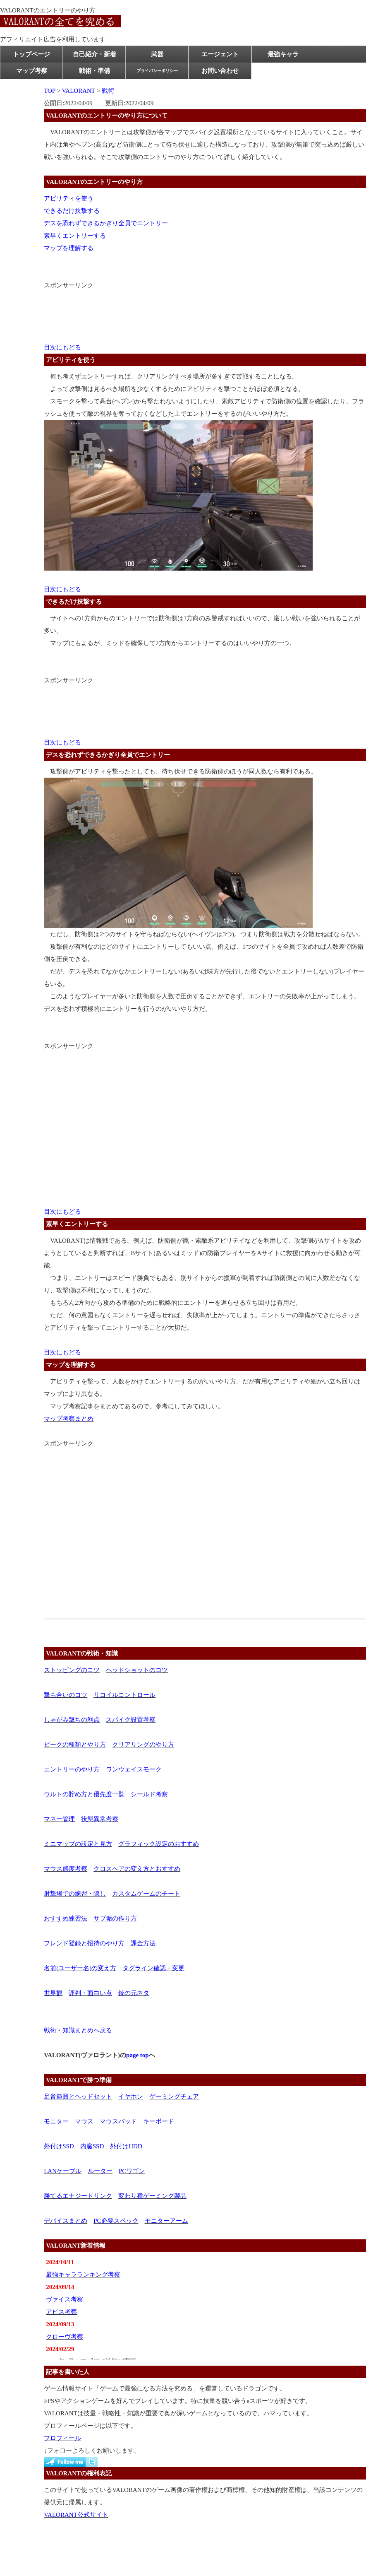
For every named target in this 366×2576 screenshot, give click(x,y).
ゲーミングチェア (174, 2096)
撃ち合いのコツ (65, 1695)
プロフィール (62, 2438)
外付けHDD (126, 2146)
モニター (56, 2121)
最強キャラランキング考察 (83, 2274)
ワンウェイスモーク (134, 1769)
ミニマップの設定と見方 (78, 1844)
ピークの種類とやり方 (75, 1744)
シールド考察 (149, 1794)
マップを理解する (68, 248)
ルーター (100, 2171)
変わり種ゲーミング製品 (152, 2196)
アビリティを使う (68, 198)
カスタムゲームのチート (146, 1893)
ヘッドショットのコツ (137, 1670)
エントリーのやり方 (72, 1769)
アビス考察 (61, 2312)
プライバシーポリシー (157, 70)
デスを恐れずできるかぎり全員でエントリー (106, 223)
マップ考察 (31, 70)
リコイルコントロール (124, 1695)
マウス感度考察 (65, 1868)
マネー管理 (59, 1819)
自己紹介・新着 (94, 54)
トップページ (31, 54)
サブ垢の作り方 (115, 1918)
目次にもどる (62, 347)
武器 (157, 54)
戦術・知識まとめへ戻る (78, 2030)
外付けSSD (59, 2146)
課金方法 (143, 1943)
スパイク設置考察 (130, 1719)
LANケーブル (62, 2171)
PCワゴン (132, 2171)
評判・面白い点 (90, 1993)
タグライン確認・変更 (153, 1968)
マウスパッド (118, 2121)
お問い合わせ (220, 70)
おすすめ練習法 (65, 1918)
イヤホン (130, 2096)
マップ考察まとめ (68, 1418)
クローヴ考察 (64, 2336)
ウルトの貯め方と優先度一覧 (84, 1794)
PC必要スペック (115, 2220)
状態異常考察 (99, 1819)
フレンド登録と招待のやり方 (84, 1943)
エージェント (220, 54)
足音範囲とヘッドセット (78, 2096)
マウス (84, 2121)
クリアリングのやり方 (143, 1744)
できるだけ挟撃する (72, 210)
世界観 (53, 1993)
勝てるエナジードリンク (78, 2196)
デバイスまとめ (65, 2220)
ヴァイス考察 (64, 2299)
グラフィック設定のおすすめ (158, 1844)
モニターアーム (166, 2220)
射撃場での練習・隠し (75, 1893)
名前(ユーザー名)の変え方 (80, 1968)
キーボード (158, 2121)
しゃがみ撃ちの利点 (72, 1719)
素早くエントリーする (75, 235)
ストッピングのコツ (72, 1670)
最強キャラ (283, 54)
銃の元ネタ (133, 1993)
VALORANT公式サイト (76, 2514)
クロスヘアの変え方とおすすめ (136, 1868)
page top (137, 2055)
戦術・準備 (94, 70)
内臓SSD (92, 2146)
